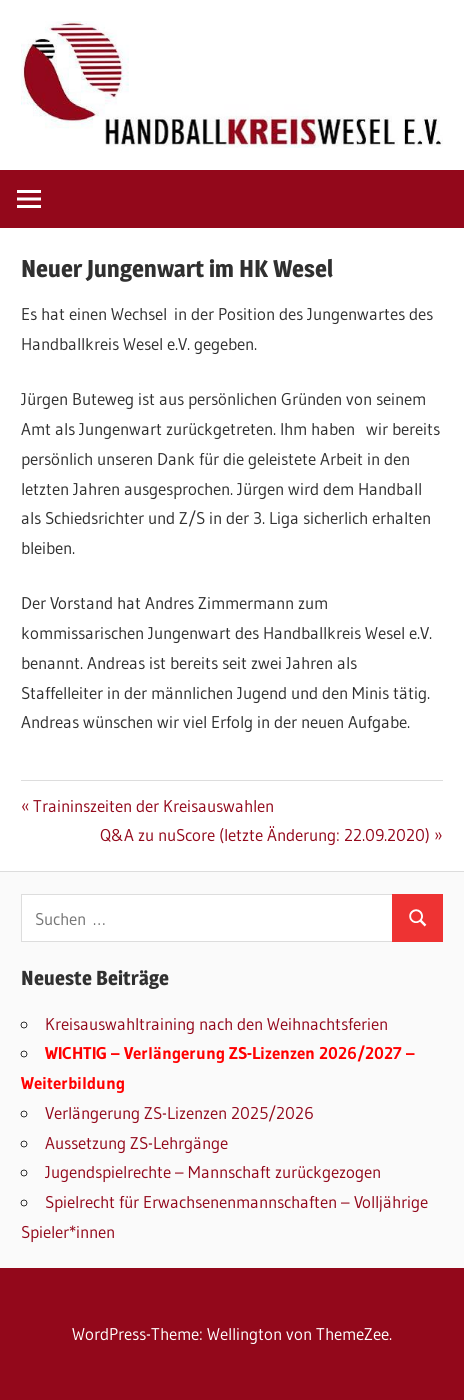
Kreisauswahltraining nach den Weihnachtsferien (216, 1023)
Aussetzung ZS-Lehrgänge (136, 1142)
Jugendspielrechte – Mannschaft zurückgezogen (213, 1171)
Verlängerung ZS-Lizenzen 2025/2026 (179, 1112)
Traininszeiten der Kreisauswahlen (153, 805)
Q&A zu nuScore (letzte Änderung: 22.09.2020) (265, 834)
